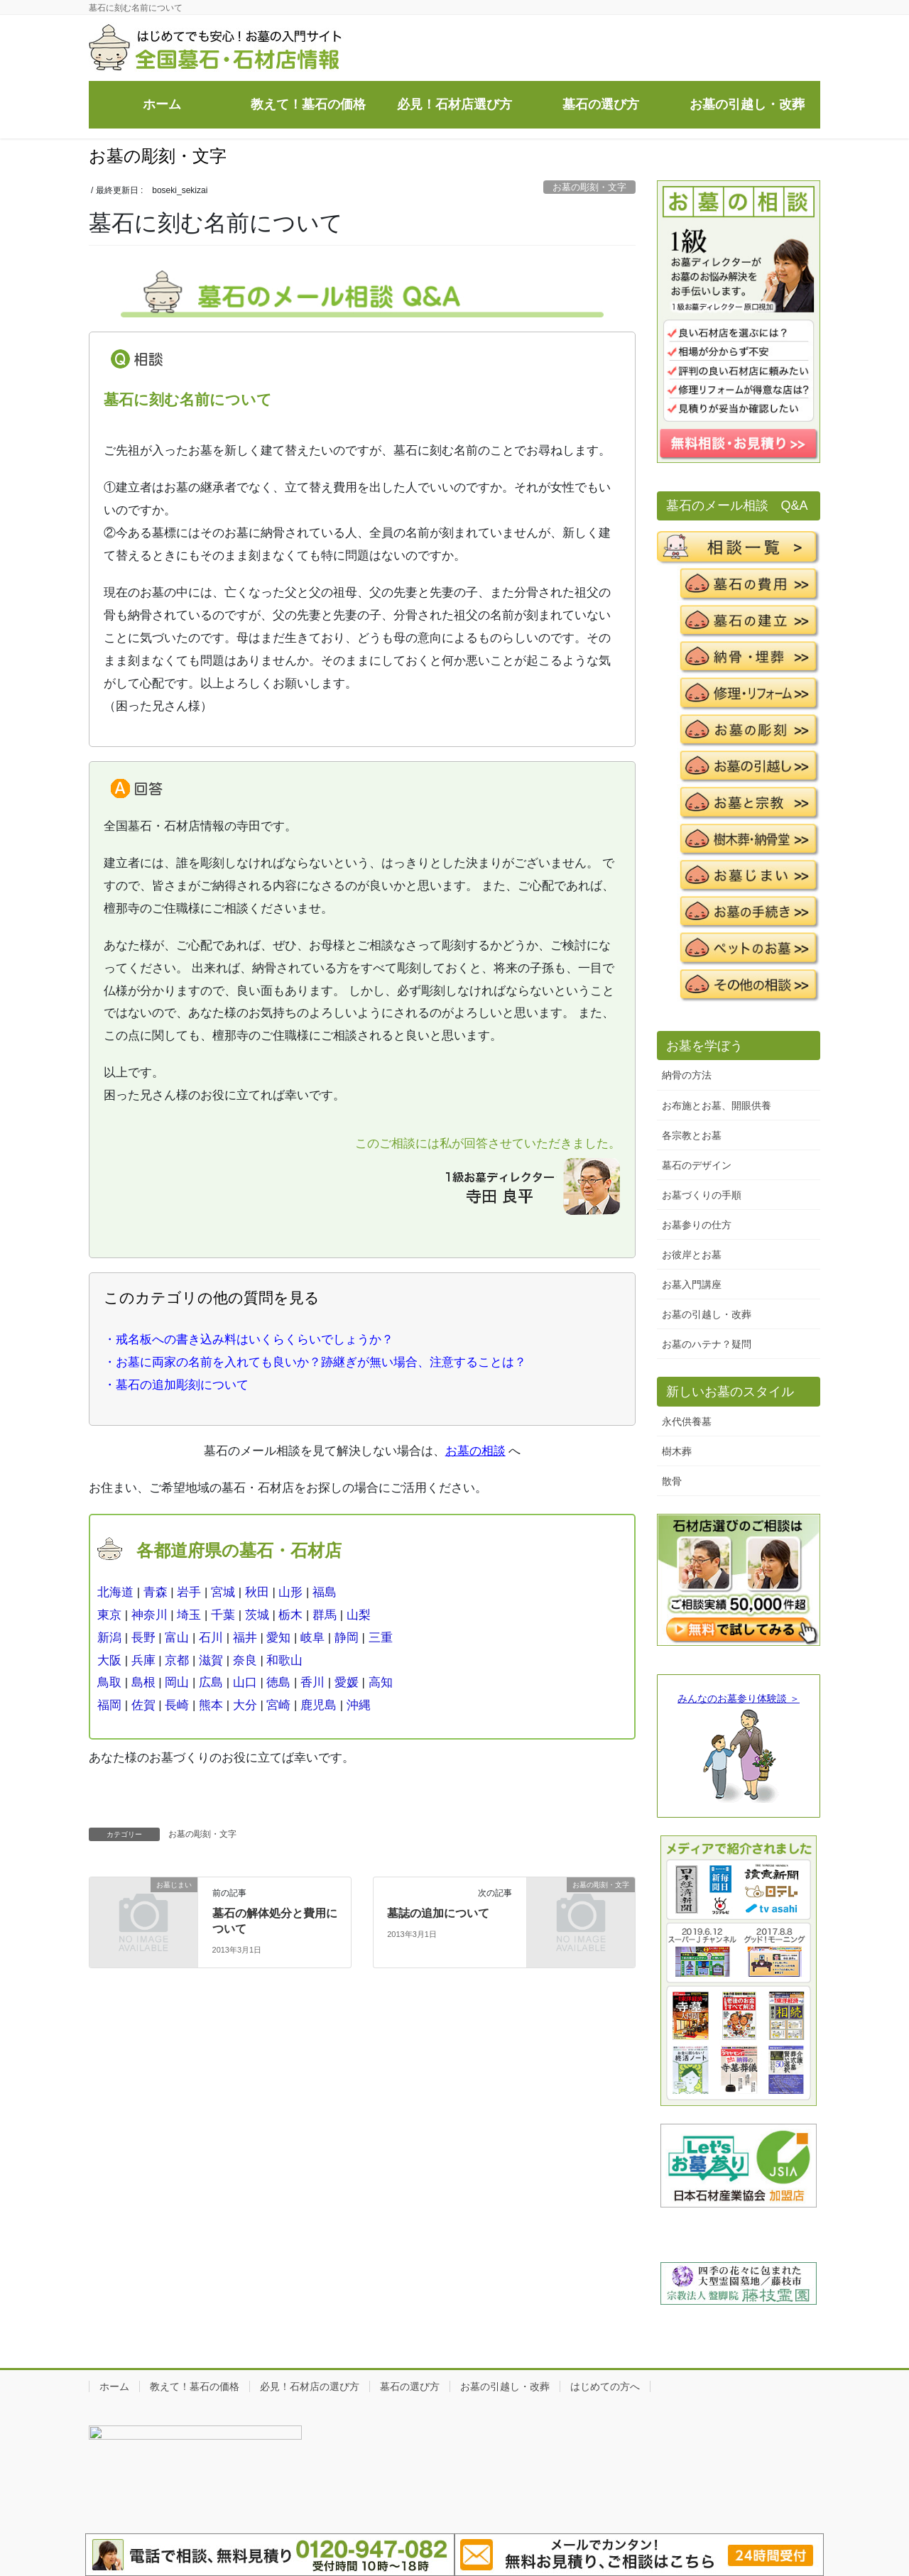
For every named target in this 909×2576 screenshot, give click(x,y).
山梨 (359, 1615)
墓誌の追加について (438, 1913)
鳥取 (109, 1682)
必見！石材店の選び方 (309, 2386)
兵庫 (143, 1660)
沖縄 (359, 1705)
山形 (290, 1592)
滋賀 (211, 1660)
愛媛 (346, 1682)
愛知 (278, 1637)
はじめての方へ (605, 2386)
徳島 (278, 1682)
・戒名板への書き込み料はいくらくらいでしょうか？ (248, 1339)
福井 (245, 1637)
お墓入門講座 (692, 1284)
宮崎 (278, 1705)
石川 (211, 1637)
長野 (143, 1637)
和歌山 (284, 1660)
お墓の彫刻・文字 (589, 187)
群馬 (324, 1615)
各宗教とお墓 (692, 1135)
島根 (143, 1682)
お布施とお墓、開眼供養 (716, 1105)
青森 (155, 1592)
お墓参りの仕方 (696, 1224)
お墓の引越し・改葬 (706, 1314)
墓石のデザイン (696, 1165)
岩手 (189, 1592)
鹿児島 (318, 1705)
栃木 (290, 1615)
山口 (245, 1682)
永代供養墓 (687, 1421)
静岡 (346, 1637)
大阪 (109, 1660)
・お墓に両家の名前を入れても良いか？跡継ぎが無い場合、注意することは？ (315, 1362)
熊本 (211, 1705)
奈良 (245, 1660)
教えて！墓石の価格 (194, 2386)
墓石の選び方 (410, 2386)
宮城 (223, 1592)
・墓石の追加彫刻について (176, 1385)
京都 (177, 1660)
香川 (312, 1682)
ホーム (114, 2386)
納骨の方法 (687, 1075)
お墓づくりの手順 (701, 1195)
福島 (324, 1592)
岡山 (177, 1682)
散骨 (672, 1481)
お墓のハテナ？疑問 (706, 1344)
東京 (109, 1615)
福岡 (109, 1705)
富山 (177, 1637)
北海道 (115, 1592)
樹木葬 (677, 1451)
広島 (211, 1682)
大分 (245, 1705)
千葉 (223, 1615)
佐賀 (143, 1705)
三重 (381, 1637)
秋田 (257, 1592)
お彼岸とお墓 (692, 1254)
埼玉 (189, 1615)
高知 (381, 1682)
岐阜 (312, 1637)
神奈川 (149, 1615)
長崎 (177, 1705)
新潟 (109, 1637)
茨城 (257, 1615)
